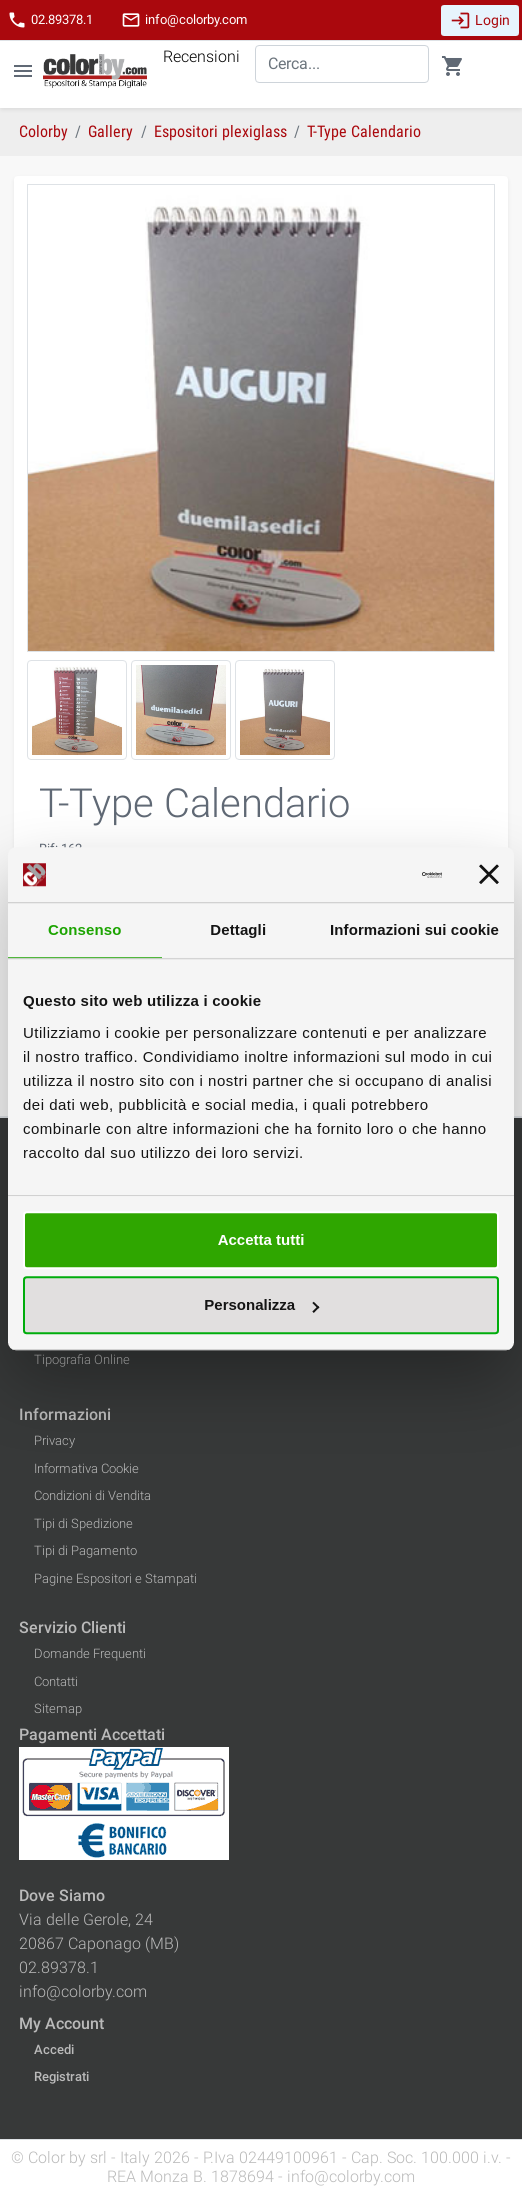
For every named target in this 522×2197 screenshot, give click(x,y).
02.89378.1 (50, 20)
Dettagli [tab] (238, 929)
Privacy (54, 1440)
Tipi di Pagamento (85, 1550)
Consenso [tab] (84, 929)
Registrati (61, 2076)
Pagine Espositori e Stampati (115, 1578)
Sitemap (58, 1708)
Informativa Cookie (86, 1468)
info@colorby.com (184, 20)
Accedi (54, 2049)
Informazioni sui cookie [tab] (414, 929)
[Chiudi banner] (489, 875)
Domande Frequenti (90, 1653)
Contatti (56, 1681)
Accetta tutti (261, 1239)
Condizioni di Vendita (92, 1495)
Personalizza (261, 1304)
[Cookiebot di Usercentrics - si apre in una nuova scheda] (354, 875)
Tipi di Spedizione (83, 1523)
